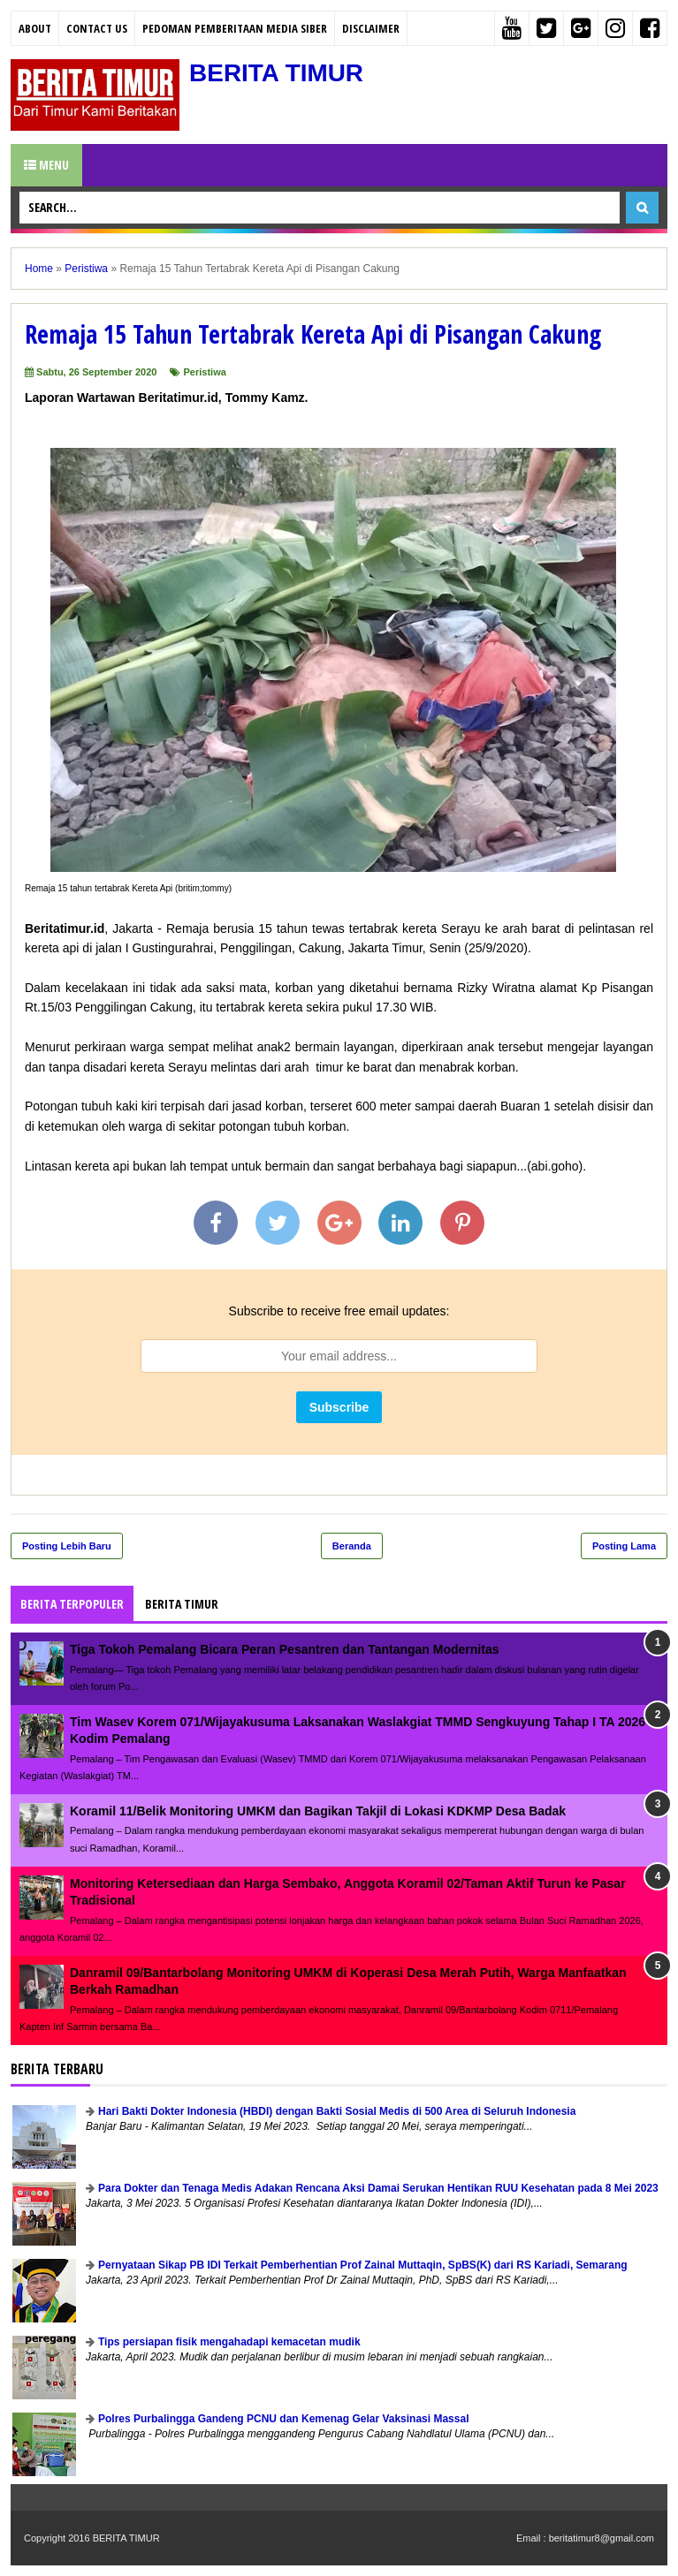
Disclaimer (371, 28)
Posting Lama (624, 1546)
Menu (46, 164)
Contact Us (96, 28)
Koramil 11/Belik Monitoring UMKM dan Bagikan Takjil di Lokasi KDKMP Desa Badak (318, 1811)
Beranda (351, 1546)
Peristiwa (205, 372)
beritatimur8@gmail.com (601, 2538)
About (35, 28)
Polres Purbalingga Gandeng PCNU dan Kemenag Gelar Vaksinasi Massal (283, 2419)
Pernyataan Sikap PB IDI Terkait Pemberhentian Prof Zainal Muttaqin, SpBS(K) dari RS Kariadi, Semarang (363, 2265)
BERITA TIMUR (276, 73)
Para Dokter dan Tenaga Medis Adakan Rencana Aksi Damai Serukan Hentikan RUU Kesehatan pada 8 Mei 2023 (378, 2188)
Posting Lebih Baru (66, 1546)
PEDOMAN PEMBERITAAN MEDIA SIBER (234, 28)
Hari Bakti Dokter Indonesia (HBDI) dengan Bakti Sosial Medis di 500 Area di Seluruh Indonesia (336, 2111)
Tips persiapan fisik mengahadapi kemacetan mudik (229, 2342)
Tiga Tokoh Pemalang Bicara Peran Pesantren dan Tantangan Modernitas (284, 1649)
